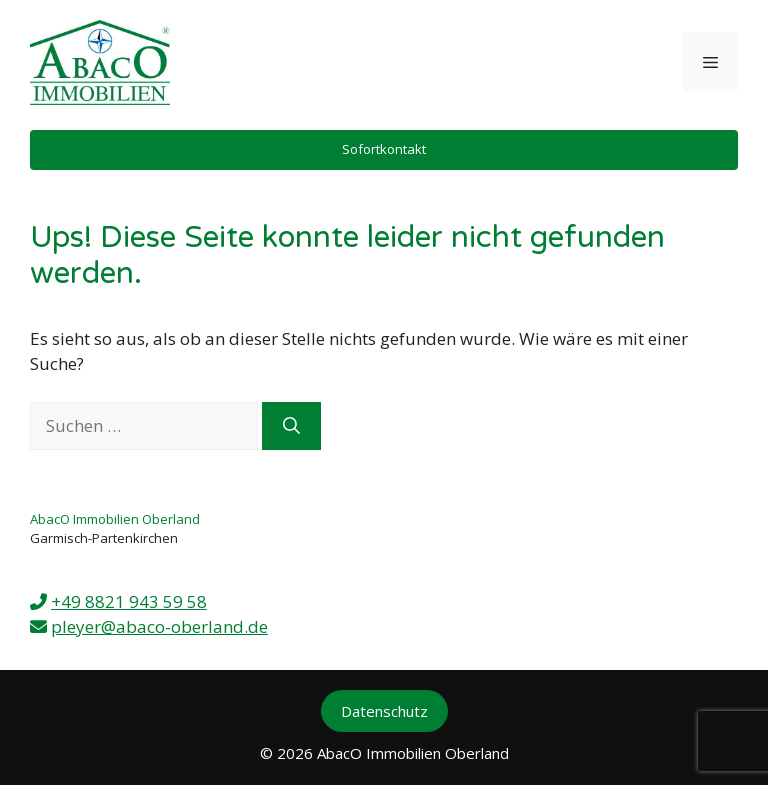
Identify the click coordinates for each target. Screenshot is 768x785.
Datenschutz (384, 711)
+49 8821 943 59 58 (129, 601)
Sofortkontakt (384, 149)
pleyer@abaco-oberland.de (159, 626)
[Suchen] (291, 426)
